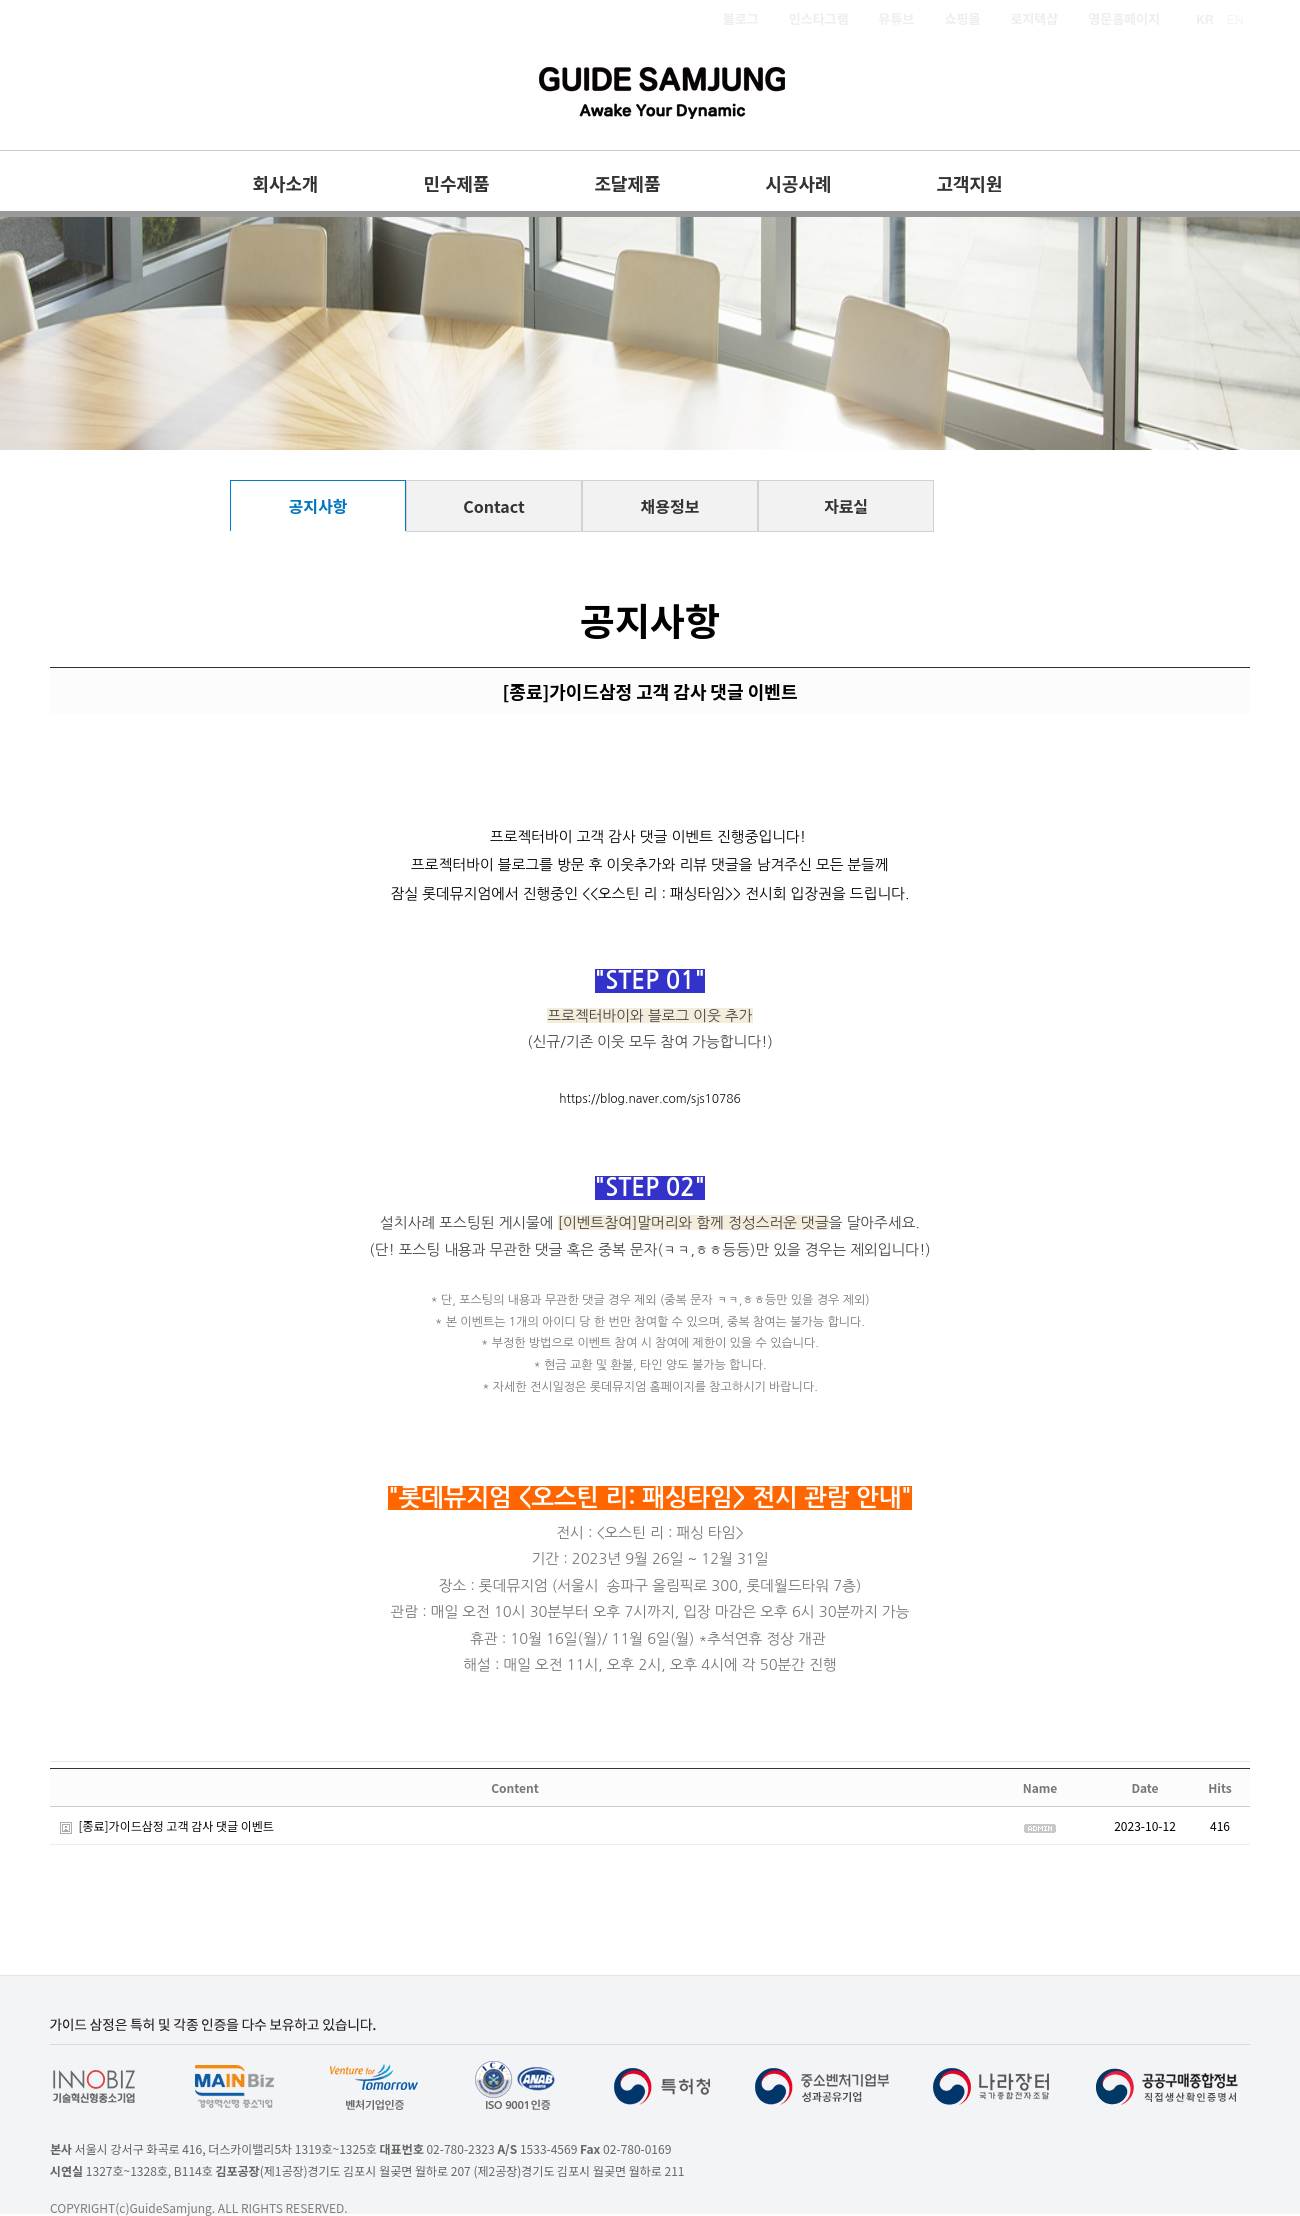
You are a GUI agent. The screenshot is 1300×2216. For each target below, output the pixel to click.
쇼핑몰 (963, 18)
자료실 (846, 506)
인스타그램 (819, 18)
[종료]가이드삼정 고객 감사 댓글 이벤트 (176, 1825)
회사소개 (285, 183)
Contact (493, 506)
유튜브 (897, 18)
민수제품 (456, 183)
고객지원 (969, 183)
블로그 (741, 18)
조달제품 (627, 183)
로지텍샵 (1034, 18)
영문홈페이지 (1124, 18)
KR (1204, 20)
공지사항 (318, 506)
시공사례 (798, 183)
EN (1235, 20)
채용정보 (670, 506)
